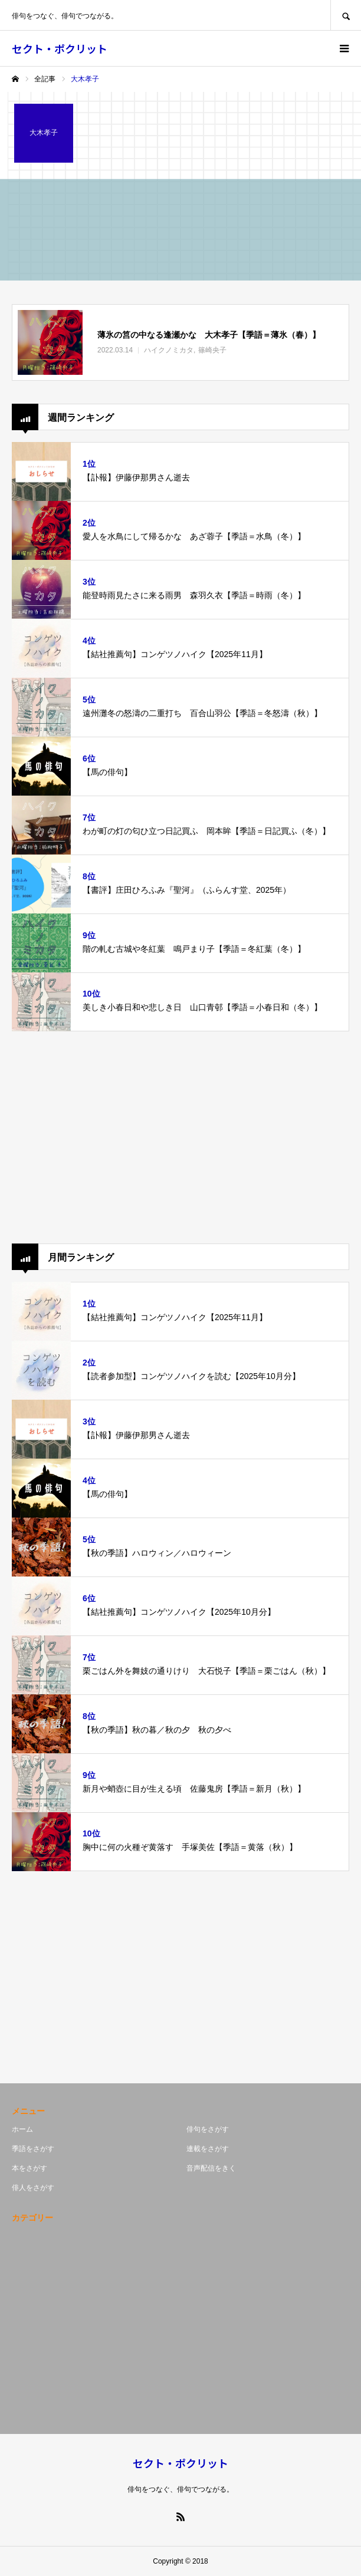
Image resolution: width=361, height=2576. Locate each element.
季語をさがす (33, 2149)
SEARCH (345, 15)
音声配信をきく (211, 2168)
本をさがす (29, 2168)
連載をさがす (207, 2149)
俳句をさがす (207, 2129)
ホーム (22, 2129)
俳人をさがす (33, 2188)
